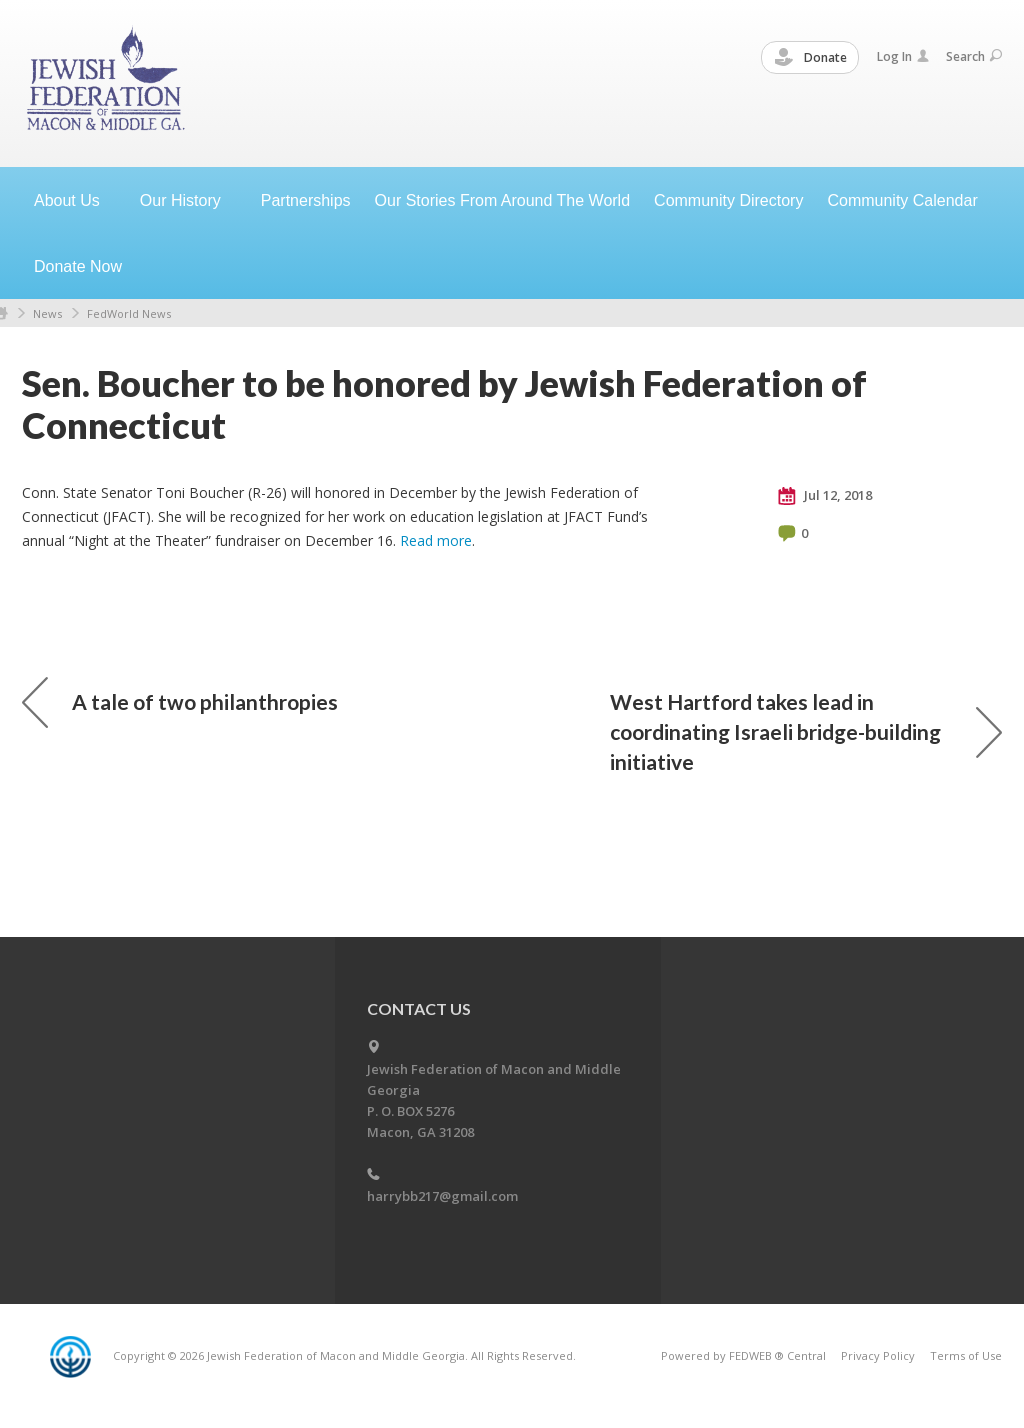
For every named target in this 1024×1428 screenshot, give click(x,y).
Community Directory (728, 200)
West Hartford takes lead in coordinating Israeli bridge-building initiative (806, 731)
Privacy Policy (878, 1355)
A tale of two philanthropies (180, 702)
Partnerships (306, 200)
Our (188, 200)
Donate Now (78, 266)
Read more (436, 540)
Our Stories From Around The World (503, 200)
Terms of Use (966, 1355)
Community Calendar (902, 200)
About (75, 200)
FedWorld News (129, 313)
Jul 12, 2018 (825, 496)
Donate (811, 58)
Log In (903, 56)
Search (974, 56)
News (47, 313)
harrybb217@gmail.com (442, 1196)
